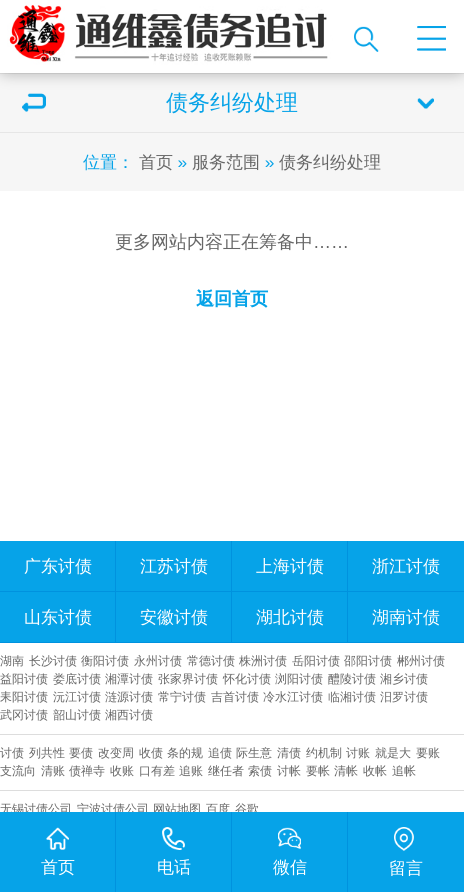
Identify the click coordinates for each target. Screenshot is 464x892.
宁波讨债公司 (113, 808)
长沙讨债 (53, 660)
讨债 (12, 752)
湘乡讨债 (404, 678)
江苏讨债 (174, 566)
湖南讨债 (406, 617)
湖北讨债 (290, 617)
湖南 (12, 660)
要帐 (318, 770)
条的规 (185, 752)
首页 (156, 162)
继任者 (226, 770)
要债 (81, 752)
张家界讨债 (188, 678)
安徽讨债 (174, 617)
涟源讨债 (129, 696)
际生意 (254, 752)
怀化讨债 (247, 678)
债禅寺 (87, 770)
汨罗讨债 (404, 696)
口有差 (157, 770)
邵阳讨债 (368, 660)
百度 (218, 808)
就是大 (393, 752)
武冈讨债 (24, 714)
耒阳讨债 (24, 696)
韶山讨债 (77, 714)
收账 (122, 770)
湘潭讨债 (129, 678)
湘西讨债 (129, 714)
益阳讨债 (24, 678)
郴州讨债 (421, 660)
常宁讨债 (182, 696)
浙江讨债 (406, 566)
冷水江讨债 (293, 696)
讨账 (358, 752)
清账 (53, 770)
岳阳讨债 (316, 660)
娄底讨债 (77, 678)
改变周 (116, 752)
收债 (151, 752)
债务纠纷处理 (330, 162)
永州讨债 (158, 660)
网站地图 (177, 808)
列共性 (47, 752)
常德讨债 (211, 660)
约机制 (324, 752)
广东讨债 (58, 566)
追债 (220, 752)
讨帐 (289, 770)
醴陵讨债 (352, 678)
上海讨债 (290, 566)
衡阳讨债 (105, 660)
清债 (289, 752)
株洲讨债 (263, 660)
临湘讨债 (352, 696)
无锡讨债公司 (36, 808)
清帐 (346, 770)
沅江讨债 (77, 696)
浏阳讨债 (299, 678)
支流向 (18, 770)
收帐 (375, 770)
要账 (428, 752)
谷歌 (247, 808)
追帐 (404, 770)
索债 (260, 770)
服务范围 (226, 162)
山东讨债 (58, 617)
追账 (191, 770)
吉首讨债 (235, 696)
